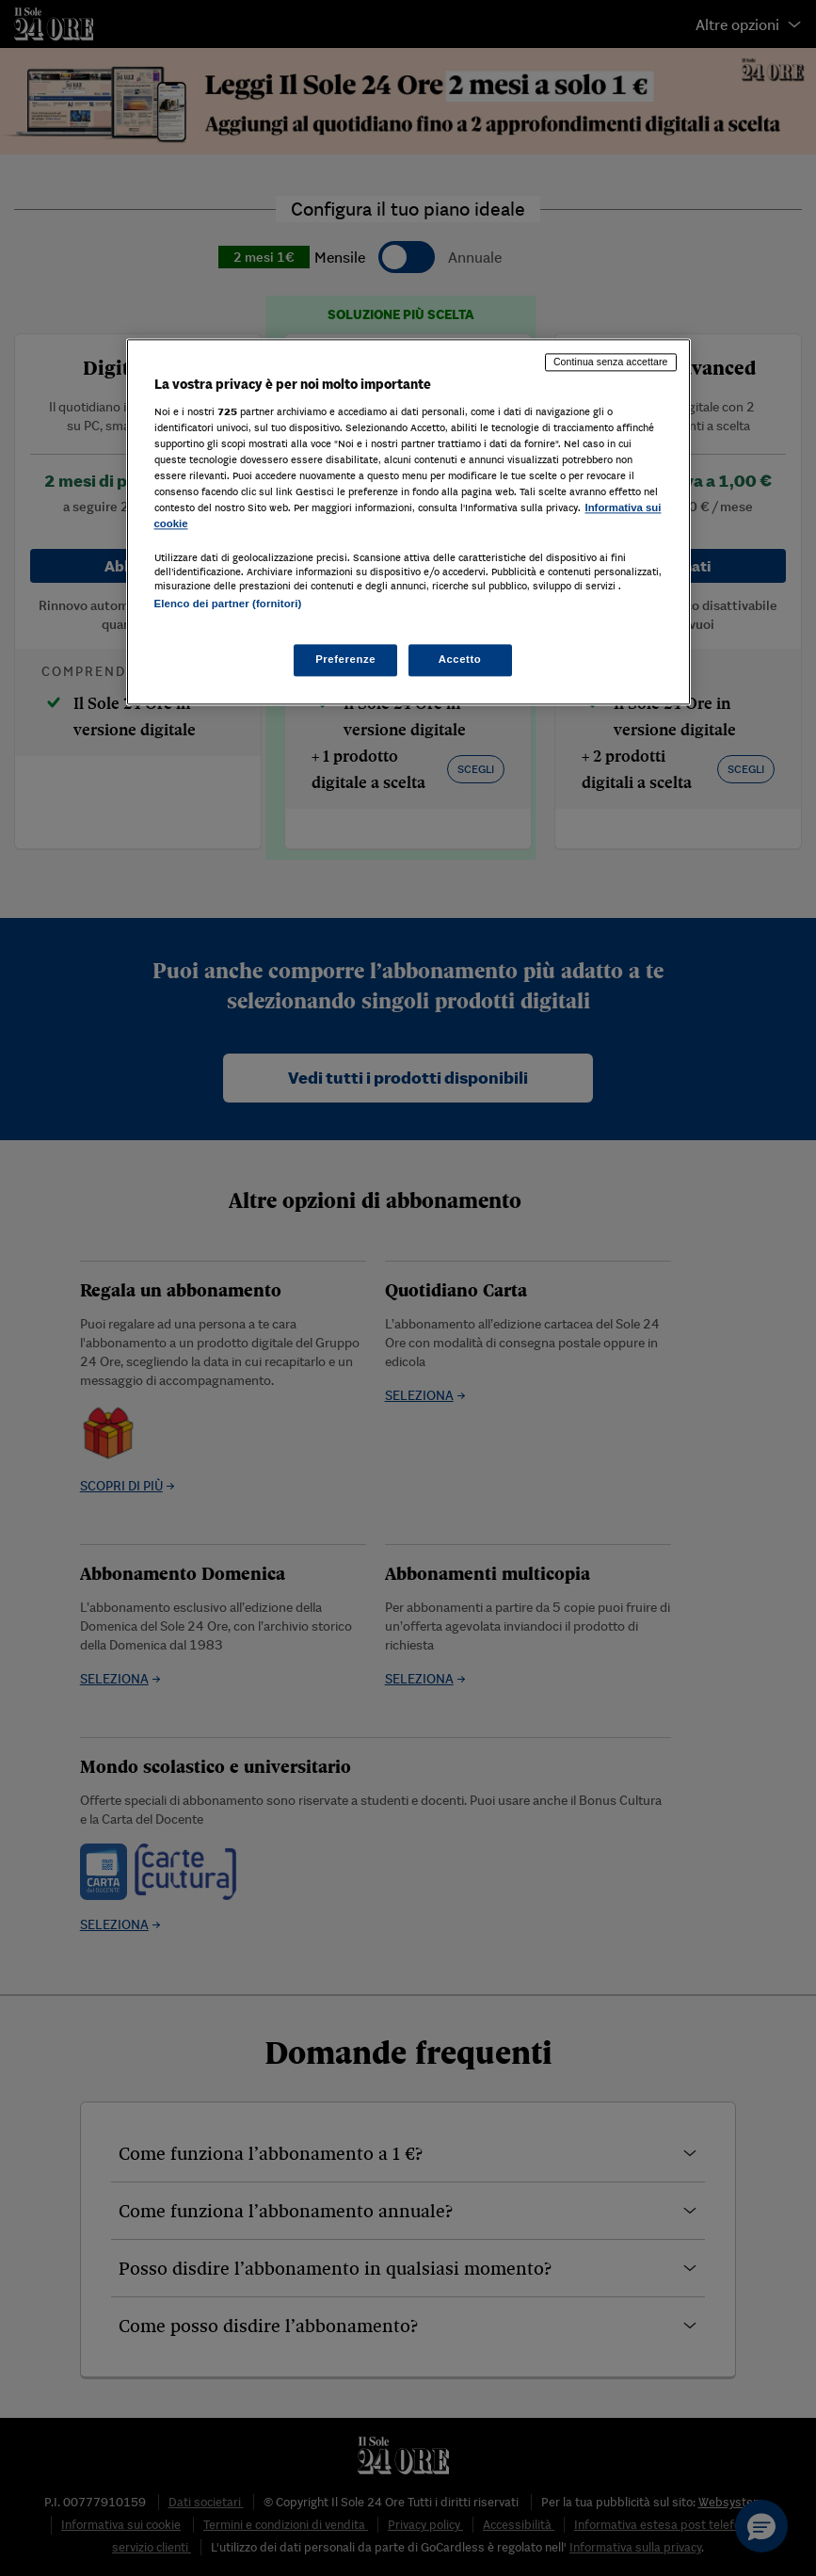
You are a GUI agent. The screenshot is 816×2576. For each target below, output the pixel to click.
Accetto (460, 659)
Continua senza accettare (610, 362)
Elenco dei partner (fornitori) (228, 604)
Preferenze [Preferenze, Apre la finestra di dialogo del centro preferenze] (345, 659)
